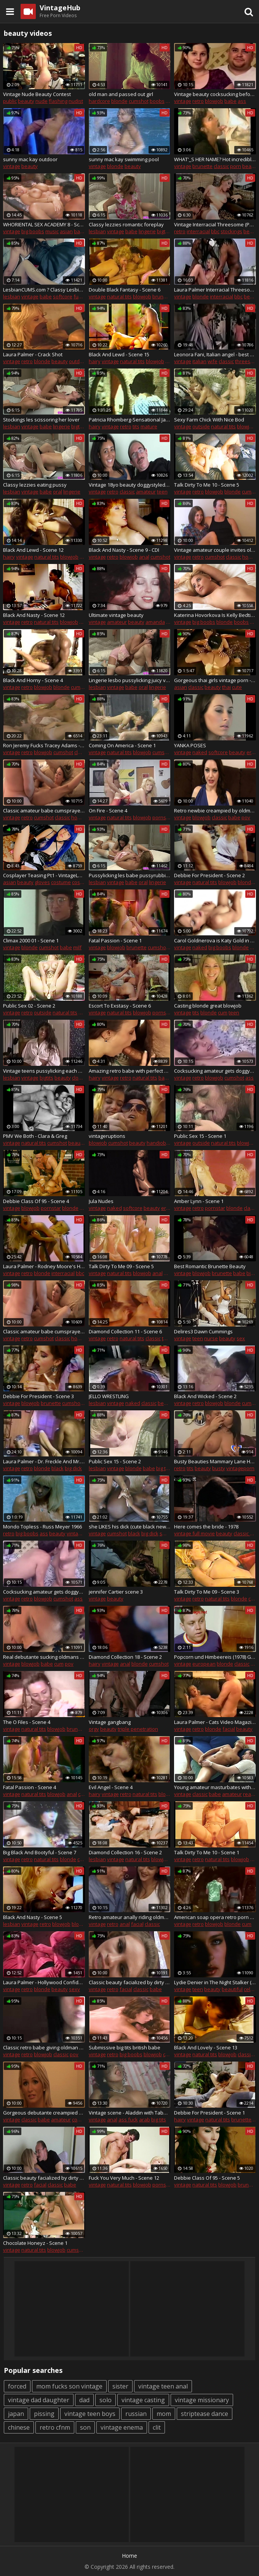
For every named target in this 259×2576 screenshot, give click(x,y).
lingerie (147, 231)
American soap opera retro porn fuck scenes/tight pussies (215, 1917)
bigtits (164, 231)
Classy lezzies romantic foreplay (126, 224)
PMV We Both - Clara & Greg (35, 1136)
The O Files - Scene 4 (26, 1722)
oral (57, 491)
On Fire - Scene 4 (108, 810)
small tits (170, 1533)
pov (245, 817)
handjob (156, 1142)
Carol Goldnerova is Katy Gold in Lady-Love (215, 940)
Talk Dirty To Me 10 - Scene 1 (206, 1852)
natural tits (119, 296)
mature (149, 426)
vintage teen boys (89, 2413)
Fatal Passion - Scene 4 (29, 1787)
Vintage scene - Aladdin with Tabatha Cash (130, 2112)
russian (136, 2413)
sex (241, 1338)
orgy (94, 1728)
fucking (82, 296)
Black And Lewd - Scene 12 (33, 549)
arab (144, 2119)
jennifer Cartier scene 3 (116, 1591)
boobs (157, 101)
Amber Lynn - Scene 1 (199, 1201)
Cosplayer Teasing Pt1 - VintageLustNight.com (44, 875)
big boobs (32, 231)
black (57, 1468)
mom (164, 2413)
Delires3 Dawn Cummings (203, 1331)
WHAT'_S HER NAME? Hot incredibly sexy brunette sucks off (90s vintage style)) (215, 159)
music (52, 231)
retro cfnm (55, 2427)
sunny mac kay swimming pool (124, 159)
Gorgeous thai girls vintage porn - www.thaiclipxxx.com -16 (215, 680)
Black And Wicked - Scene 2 (205, 1396)
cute (237, 687)
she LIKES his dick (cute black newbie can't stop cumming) (130, 1526)
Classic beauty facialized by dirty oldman (130, 1982)
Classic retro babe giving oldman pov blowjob (44, 2047)
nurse (211, 1338)
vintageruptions (107, 1136)
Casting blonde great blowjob (207, 1005)
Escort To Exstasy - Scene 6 (120, 1005)
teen (162, 491)
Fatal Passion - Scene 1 (115, 940)
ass (242, 101)
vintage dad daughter (38, 2400)
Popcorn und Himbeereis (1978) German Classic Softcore (215, 1656)
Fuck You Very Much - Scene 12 (124, 2177)
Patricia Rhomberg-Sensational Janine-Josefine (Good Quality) (130, 419)
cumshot (139, 101)
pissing (44, 2413)
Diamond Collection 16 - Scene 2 (125, 1852)
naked (199, 752)
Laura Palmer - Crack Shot (32, 354)
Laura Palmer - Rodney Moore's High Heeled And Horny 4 (44, 1266)
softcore (62, 296)
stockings (231, 231)
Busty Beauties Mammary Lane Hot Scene (215, 1461)
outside (201, 426)
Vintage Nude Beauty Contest (37, 94)
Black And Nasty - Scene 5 (32, 1917)
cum (222, 1012)
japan (16, 2413)
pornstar (162, 817)
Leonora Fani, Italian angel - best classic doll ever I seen (215, 354)
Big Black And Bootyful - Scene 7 (39, 1852)
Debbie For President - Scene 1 (209, 2112)
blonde (119, 101)
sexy (74, 1989)
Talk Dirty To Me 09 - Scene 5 (121, 1266)
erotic (167, 1208)
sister (120, 2386)
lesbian (97, 231)
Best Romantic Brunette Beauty (210, 1266)
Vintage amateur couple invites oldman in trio (215, 549)
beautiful (232, 1989)
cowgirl (80, 2119)
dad (84, 2400)
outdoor (78, 361)
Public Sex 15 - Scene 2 (115, 1461)
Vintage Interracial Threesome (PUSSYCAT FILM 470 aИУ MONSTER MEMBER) (215, 224)
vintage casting (143, 2400)
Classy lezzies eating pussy (35, 484)
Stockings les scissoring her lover (41, 419)
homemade (84, 817)
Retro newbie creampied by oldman (215, 810)
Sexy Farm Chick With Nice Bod (209, 419)
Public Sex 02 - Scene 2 (29, 1005)
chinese (19, 2427)
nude (41, 101)
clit (157, 2427)
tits (136, 426)
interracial (198, 231)
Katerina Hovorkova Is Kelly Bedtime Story (215, 615)
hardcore (99, 101)
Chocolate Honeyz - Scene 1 (35, 2243)
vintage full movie (194, 1533)
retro (198, 101)
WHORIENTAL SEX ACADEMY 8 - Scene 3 (44, 224)
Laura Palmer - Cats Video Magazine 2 (215, 1722)
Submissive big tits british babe (124, 2047)
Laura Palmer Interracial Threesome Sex (215, 289)
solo (105, 2400)
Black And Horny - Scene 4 (33, 680)
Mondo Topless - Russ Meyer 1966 (42, 1526)
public (10, 101)
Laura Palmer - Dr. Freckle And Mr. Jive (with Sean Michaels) (44, 1461)
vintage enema (122, 2427)
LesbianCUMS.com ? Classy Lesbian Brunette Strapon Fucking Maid (44, 289)
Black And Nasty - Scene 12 (34, 615)
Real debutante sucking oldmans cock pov (44, 1656)
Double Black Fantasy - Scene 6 (124, 289)
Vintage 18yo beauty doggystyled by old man (130, 484)
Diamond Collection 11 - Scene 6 (125, 1331)
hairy (95, 361)
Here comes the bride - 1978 (206, 1526)
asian (66, 231)
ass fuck (128, 2119)
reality (250, 1794)
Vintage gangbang (110, 1722)
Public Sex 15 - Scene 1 (200, 1136)
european (204, 1663)
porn (235, 166)
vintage (182, 101)
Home (129, 2555)
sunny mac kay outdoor (30, 159)
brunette (202, 166)
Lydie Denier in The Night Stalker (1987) (215, 1982)
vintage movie (83, 1533)
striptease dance (204, 2413)
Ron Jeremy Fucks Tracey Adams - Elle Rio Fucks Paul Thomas (44, 745)
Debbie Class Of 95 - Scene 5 (207, 2177)
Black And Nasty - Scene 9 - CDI (124, 549)
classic (221, 166)
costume (61, 882)
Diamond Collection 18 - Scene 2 (125, 1656)
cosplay (81, 882)
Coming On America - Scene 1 (122, 745)
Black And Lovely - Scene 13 (205, 2047)
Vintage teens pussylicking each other (44, 1070)
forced (17, 2386)
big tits (163, 1468)
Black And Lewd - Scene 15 (119, 354)
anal (144, 556)
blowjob (214, 101)
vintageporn (240, 1468)
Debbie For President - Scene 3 (38, 1396)
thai (226, 687)
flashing (58, 101)
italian (199, 361)
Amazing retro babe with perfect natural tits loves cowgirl (130, 1070)
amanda (155, 621)
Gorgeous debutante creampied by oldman (44, 2112)
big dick (73, 1468)
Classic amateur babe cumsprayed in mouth (44, 810)
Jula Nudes (101, 1201)
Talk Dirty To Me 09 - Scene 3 (206, 1591)
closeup (81, 1077)
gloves (42, 882)
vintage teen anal (163, 2386)
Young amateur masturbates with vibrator (215, 1787)
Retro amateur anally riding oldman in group (130, 1917)
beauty (26, 101)
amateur (146, 491)
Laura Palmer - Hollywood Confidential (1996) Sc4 (44, 1982)
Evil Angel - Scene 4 (111, 1787)
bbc (215, 231)
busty (218, 1468)
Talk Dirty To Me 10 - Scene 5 (206, 484)
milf (77, 947)
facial (228, 1728)
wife (212, 361)
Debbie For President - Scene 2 (209, 875)
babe (230, 101)
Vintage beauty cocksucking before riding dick (215, 94)
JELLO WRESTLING (109, 1396)
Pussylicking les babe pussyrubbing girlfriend (130, 875)
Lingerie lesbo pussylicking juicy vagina (130, 680)
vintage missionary (202, 2400)
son (85, 2427)
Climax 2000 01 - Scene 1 (31, 940)
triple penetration (138, 1728)
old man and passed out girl (121, 94)
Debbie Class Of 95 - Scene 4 (36, 1201)
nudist (76, 101)
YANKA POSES (190, 745)
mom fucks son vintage (69, 2386)
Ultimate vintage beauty (116, 615)
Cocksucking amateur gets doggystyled (215, 1070)
